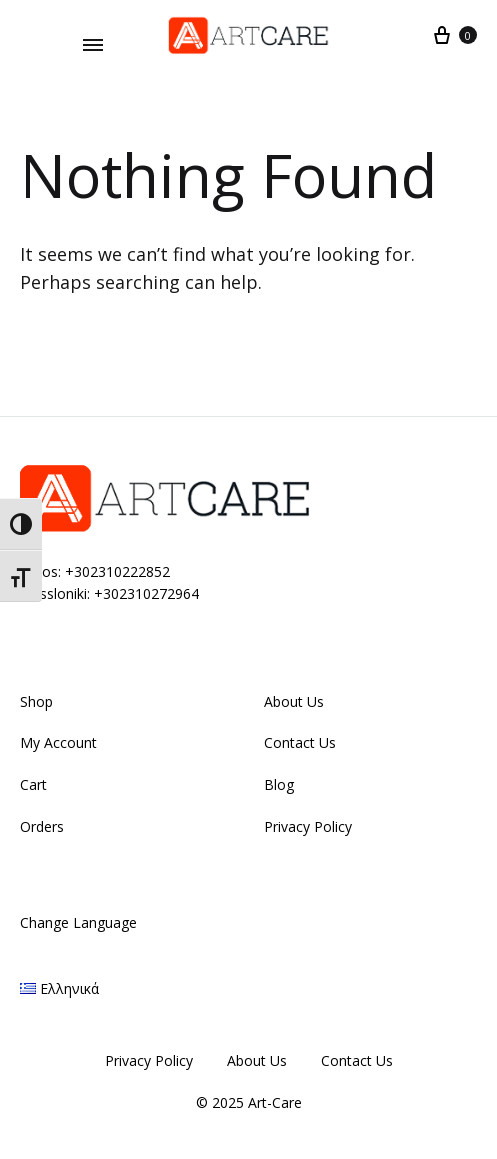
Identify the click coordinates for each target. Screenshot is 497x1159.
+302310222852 (117, 571)
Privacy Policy (308, 826)
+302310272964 (146, 593)
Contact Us (300, 742)
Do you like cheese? (93, 22)
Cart (33, 784)
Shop (36, 701)
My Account (58, 742)
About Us (294, 701)
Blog (279, 784)
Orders (42, 826)
